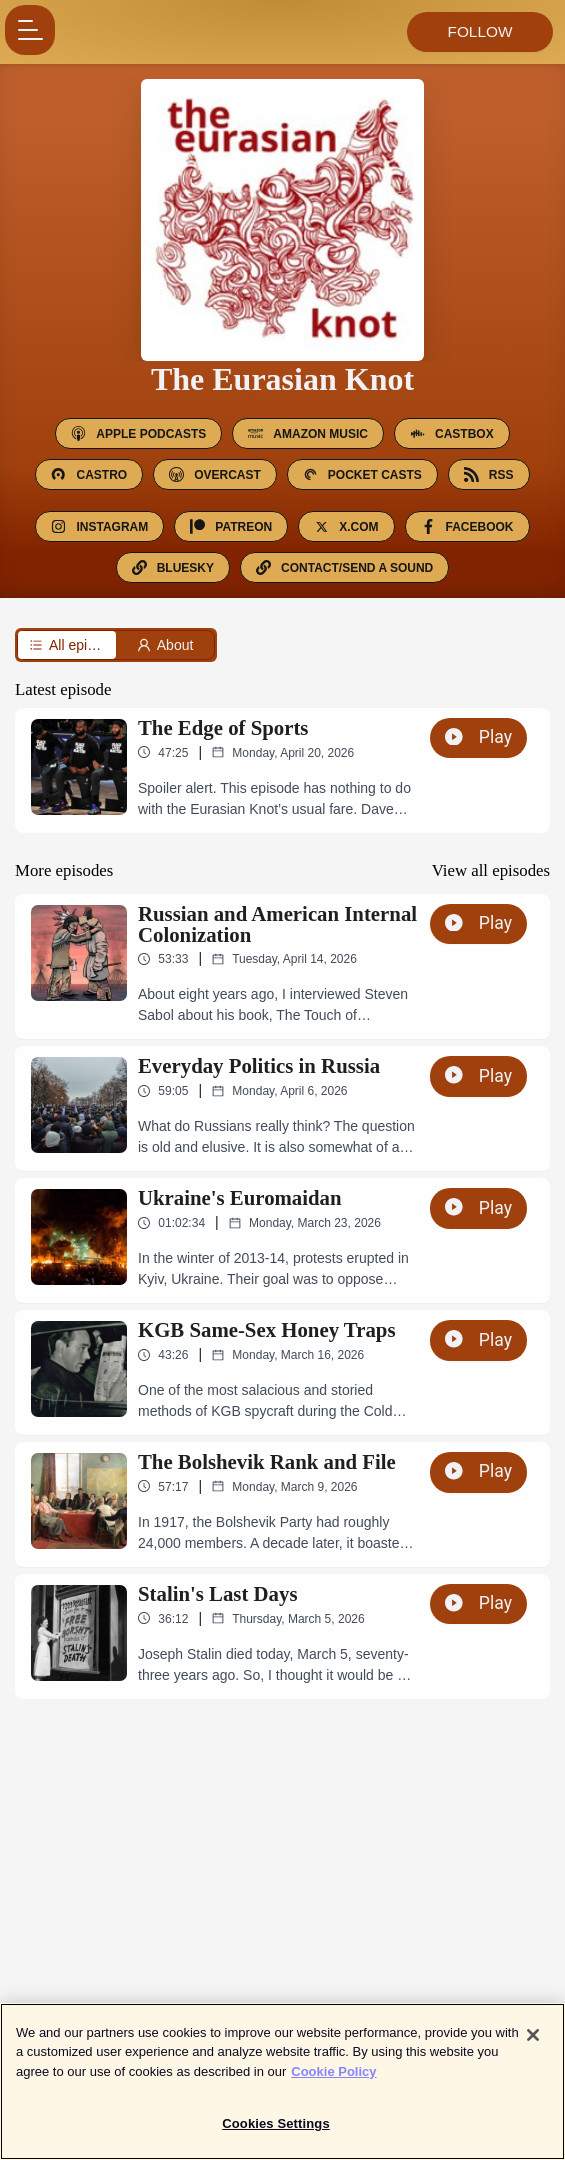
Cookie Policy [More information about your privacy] (333, 2082)
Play (478, 737)
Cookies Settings (276, 2135)
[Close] (533, 2046)
